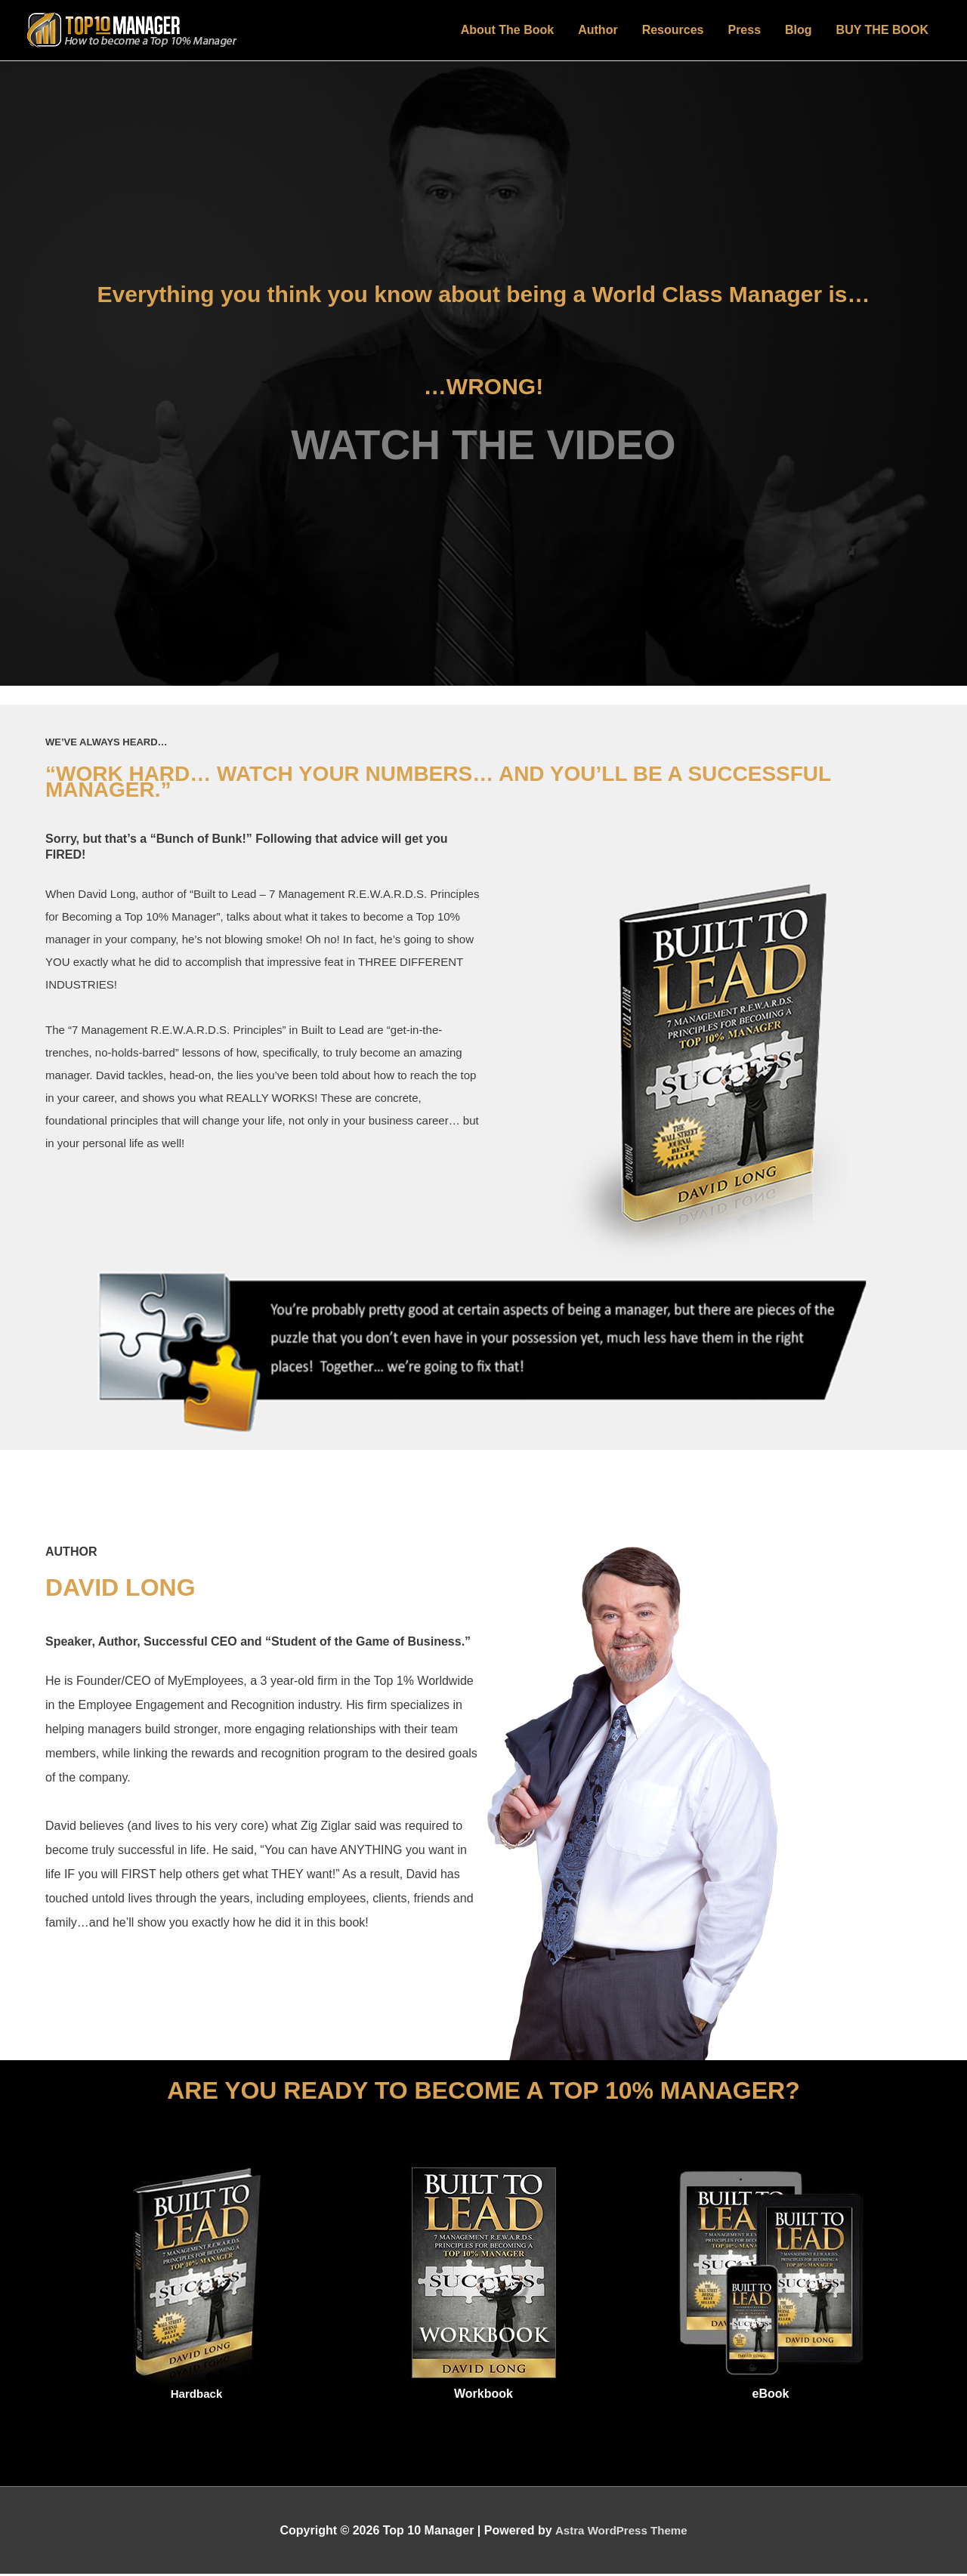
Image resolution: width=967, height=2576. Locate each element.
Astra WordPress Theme (621, 2532)
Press (744, 30)
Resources (673, 30)
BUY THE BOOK (882, 30)
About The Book (508, 30)
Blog (798, 30)
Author (597, 30)
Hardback (196, 2395)
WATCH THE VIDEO (483, 447)
